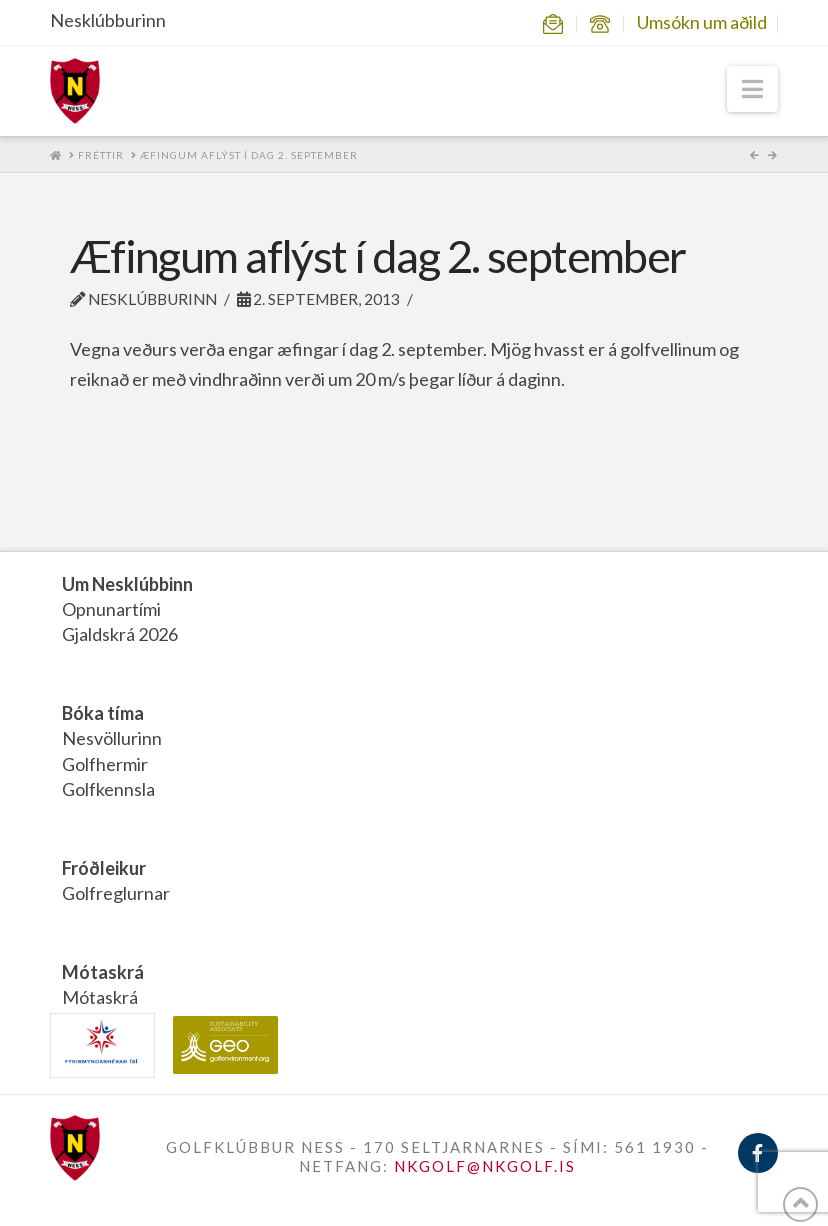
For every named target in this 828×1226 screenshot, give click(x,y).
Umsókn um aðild (702, 22)
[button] (752, 89)
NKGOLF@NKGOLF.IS (485, 1166)
